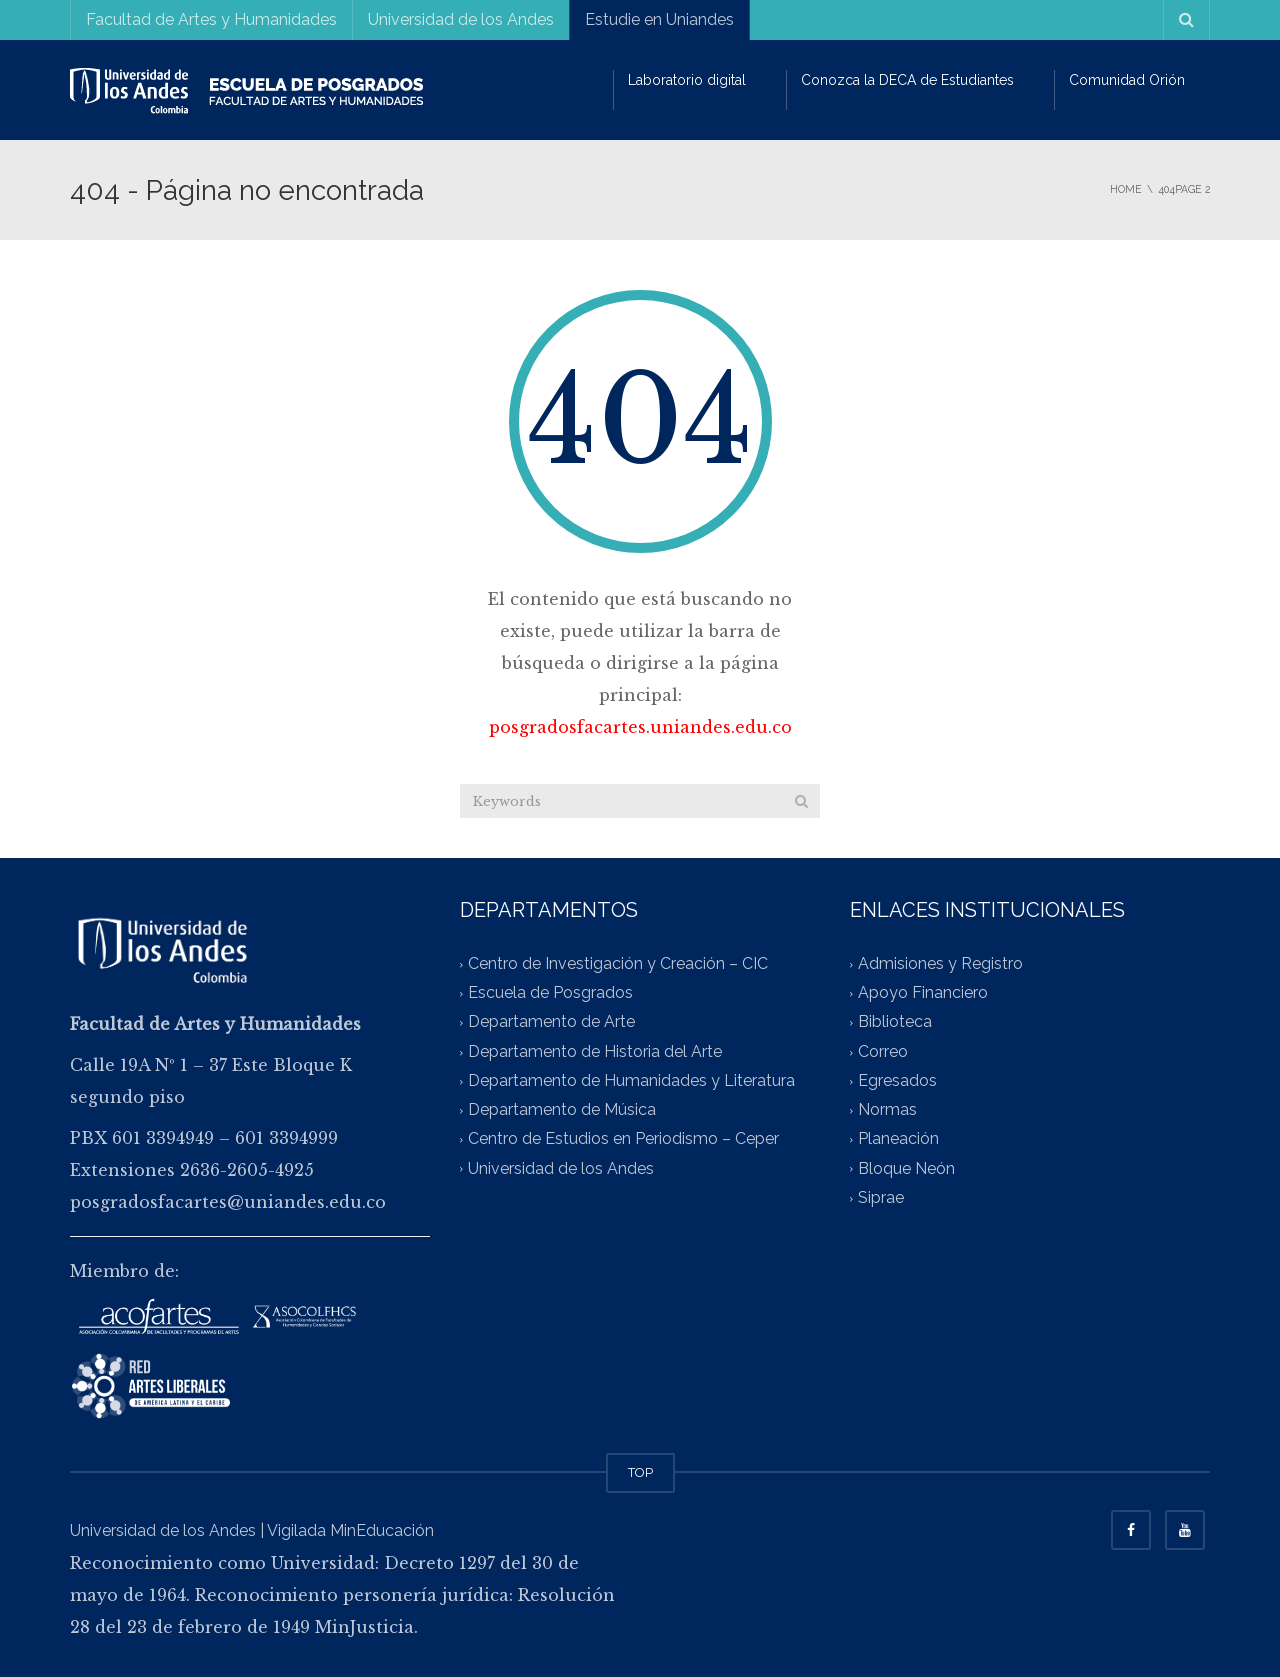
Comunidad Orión (1127, 80)
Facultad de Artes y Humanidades (211, 19)
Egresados (897, 1080)
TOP (640, 1472)
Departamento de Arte (551, 1022)
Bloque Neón (906, 1168)
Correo (883, 1051)
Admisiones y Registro (940, 963)
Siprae (881, 1197)
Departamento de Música (562, 1110)
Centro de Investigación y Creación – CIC (618, 963)
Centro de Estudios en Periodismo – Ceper (623, 1139)
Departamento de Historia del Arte (595, 1051)
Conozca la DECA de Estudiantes (907, 80)
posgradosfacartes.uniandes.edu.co (640, 727)
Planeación (898, 1139)
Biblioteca (895, 1022)
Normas (887, 1110)
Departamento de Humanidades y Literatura (631, 1080)
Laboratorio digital (687, 80)
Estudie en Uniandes (659, 19)
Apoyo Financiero (923, 993)
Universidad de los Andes (461, 19)
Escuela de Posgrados (550, 993)
